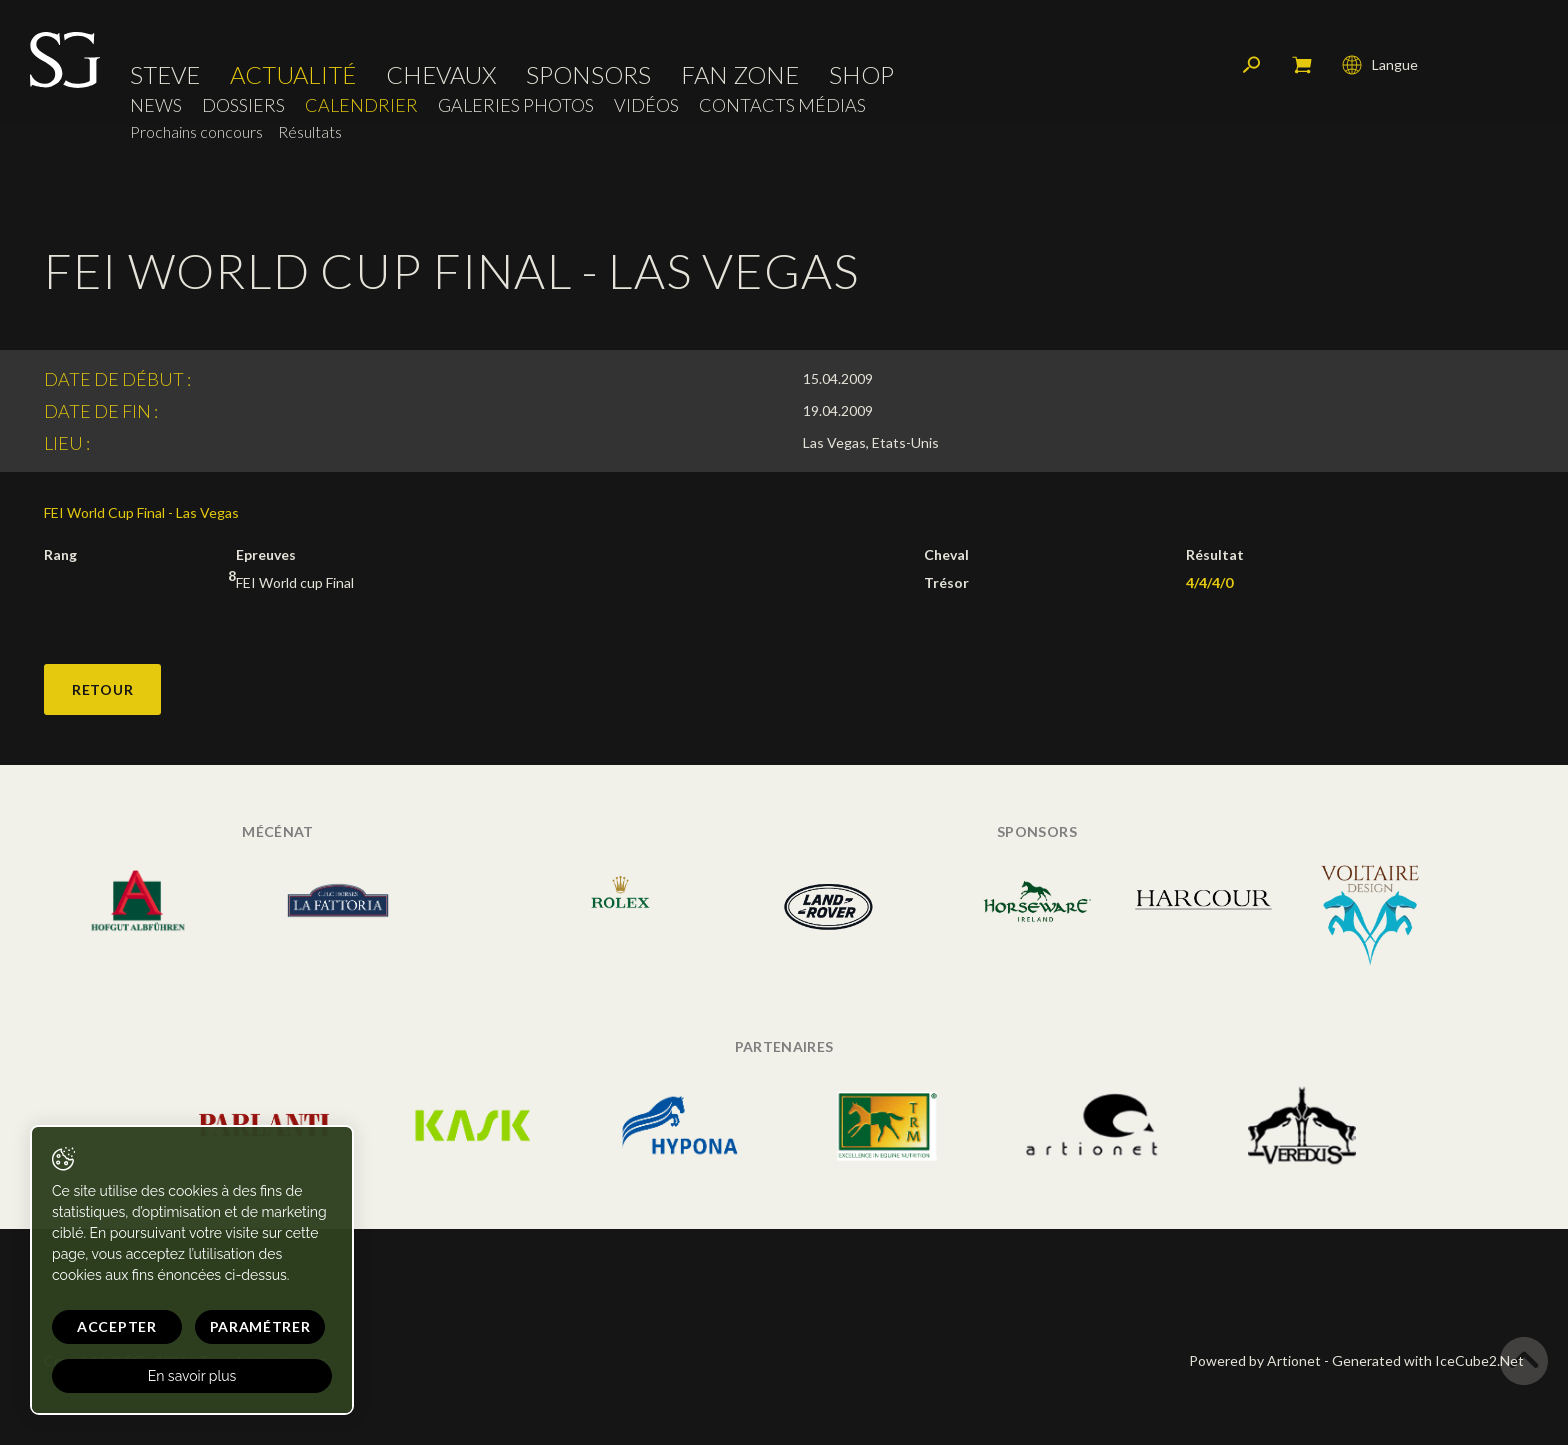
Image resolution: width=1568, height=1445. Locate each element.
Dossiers (243, 105)
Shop (861, 75)
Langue (1380, 65)
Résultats (310, 131)
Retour (102, 689)
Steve (165, 75)
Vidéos (646, 105)
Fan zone (740, 75)
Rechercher (1252, 65)
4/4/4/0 (1209, 582)
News (156, 105)
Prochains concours (196, 131)
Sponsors (588, 75)
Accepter (117, 1326)
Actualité (293, 75)
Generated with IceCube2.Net (1428, 1360)
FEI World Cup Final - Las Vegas (141, 512)
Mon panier (1302, 65)
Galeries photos (516, 105)
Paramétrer (260, 1326)
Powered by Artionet (1255, 1360)
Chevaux (441, 75)
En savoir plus (192, 1376)
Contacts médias (782, 105)
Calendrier (361, 105)
